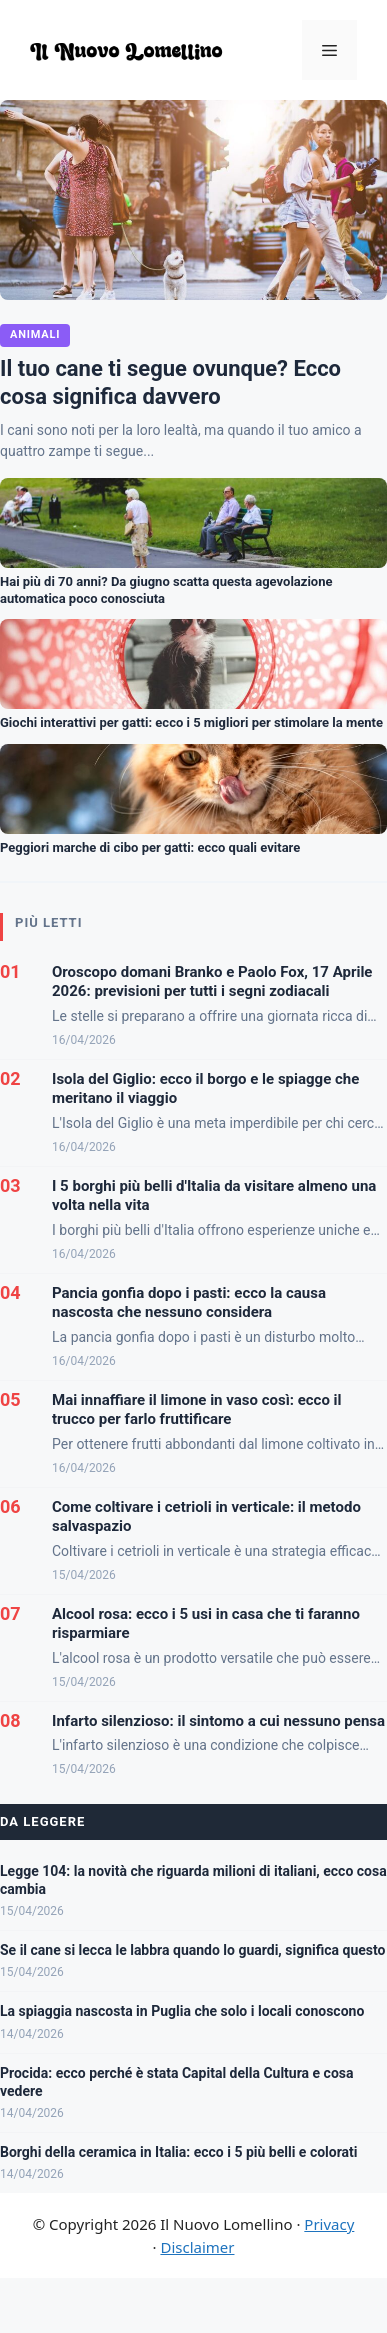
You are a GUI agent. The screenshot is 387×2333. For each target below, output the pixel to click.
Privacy (329, 2224)
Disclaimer (197, 2247)
